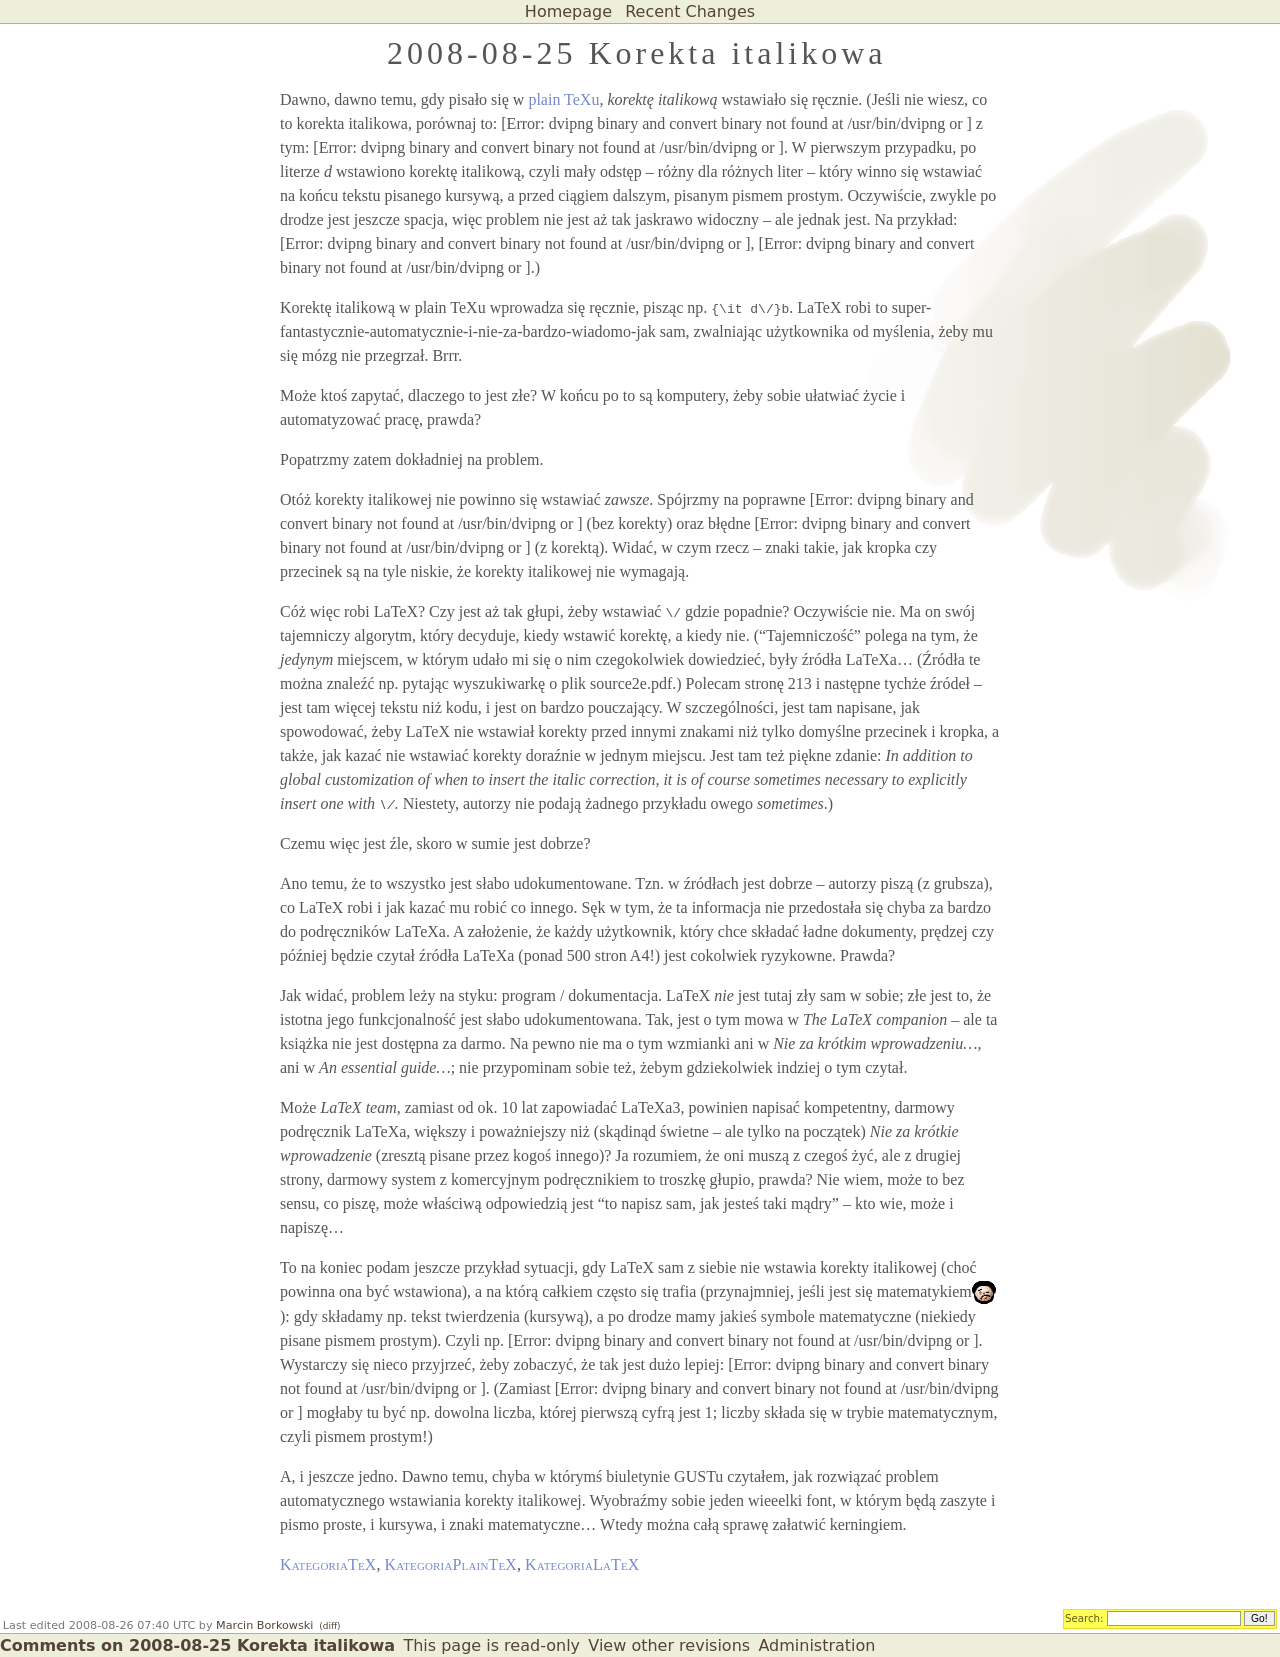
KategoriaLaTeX (582, 1564)
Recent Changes (690, 11)
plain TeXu (563, 99)
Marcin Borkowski (264, 1625)
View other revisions (669, 1645)
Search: (1084, 1618)
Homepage (568, 11)
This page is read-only (491, 1645)
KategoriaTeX (328, 1564)
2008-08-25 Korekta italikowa (636, 53)
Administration (816, 1645)
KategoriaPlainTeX (451, 1564)
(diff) (329, 1626)
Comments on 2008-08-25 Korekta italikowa (197, 1645)
